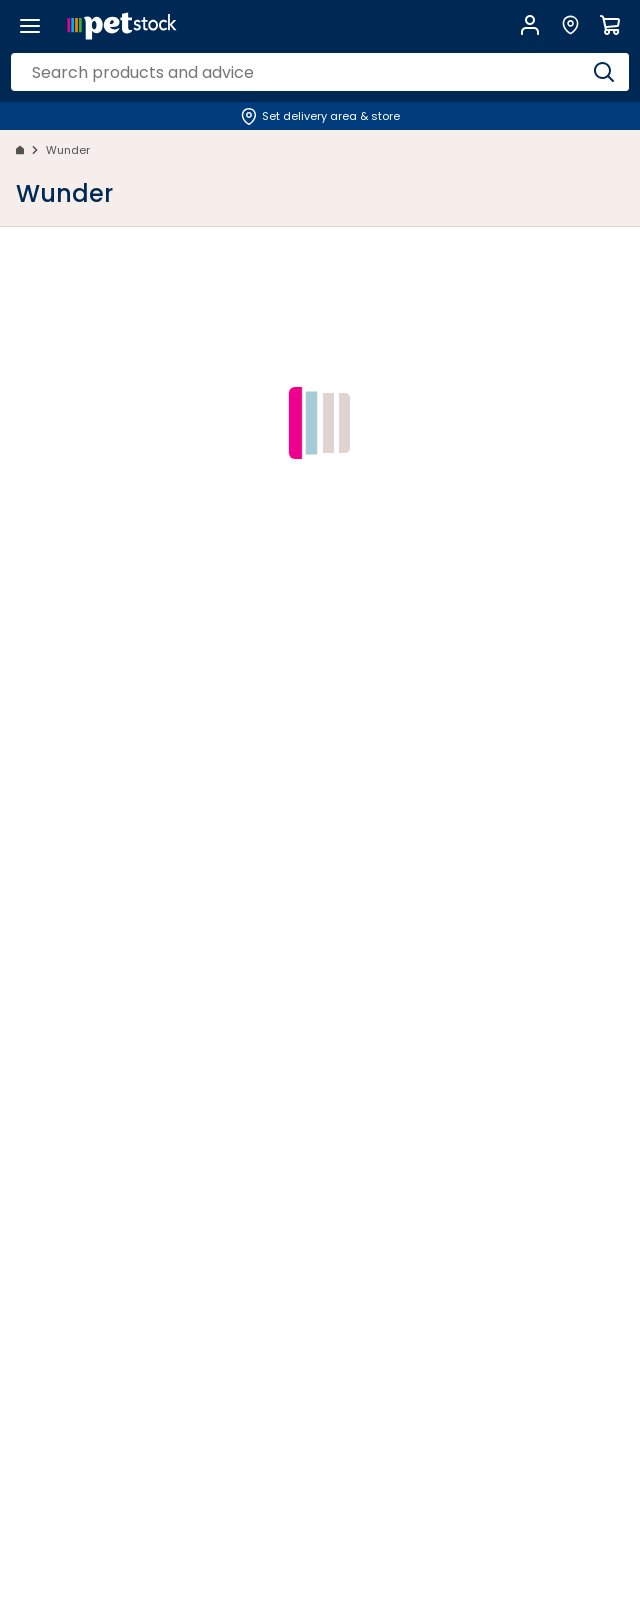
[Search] (604, 72)
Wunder (68, 150)
